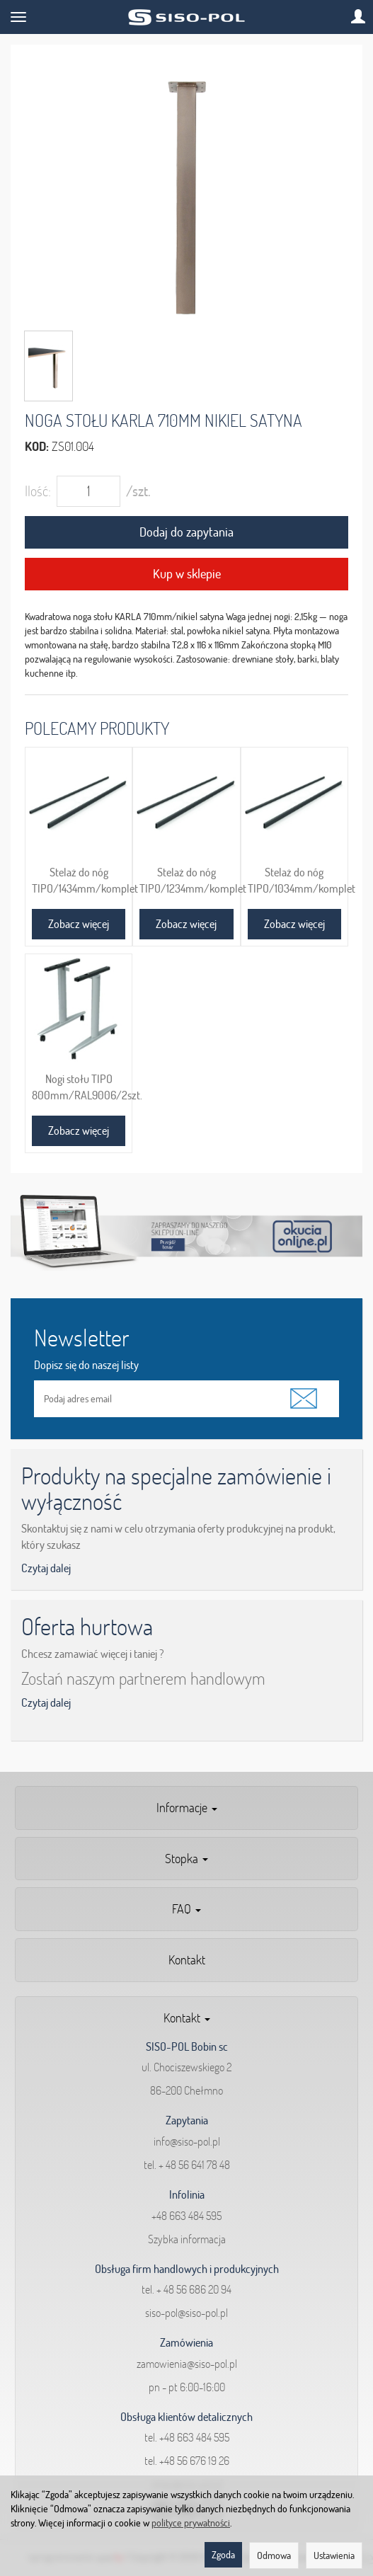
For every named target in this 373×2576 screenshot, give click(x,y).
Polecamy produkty (97, 728)
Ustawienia (334, 2555)
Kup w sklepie (187, 574)
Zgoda (223, 2554)
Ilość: (38, 491)
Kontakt (186, 1960)
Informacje (186, 1807)
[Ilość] (88, 491)
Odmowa (274, 2555)
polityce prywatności (190, 2523)
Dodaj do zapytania (186, 532)
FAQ (186, 1909)
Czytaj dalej (46, 1568)
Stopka (186, 1858)
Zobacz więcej (78, 924)
